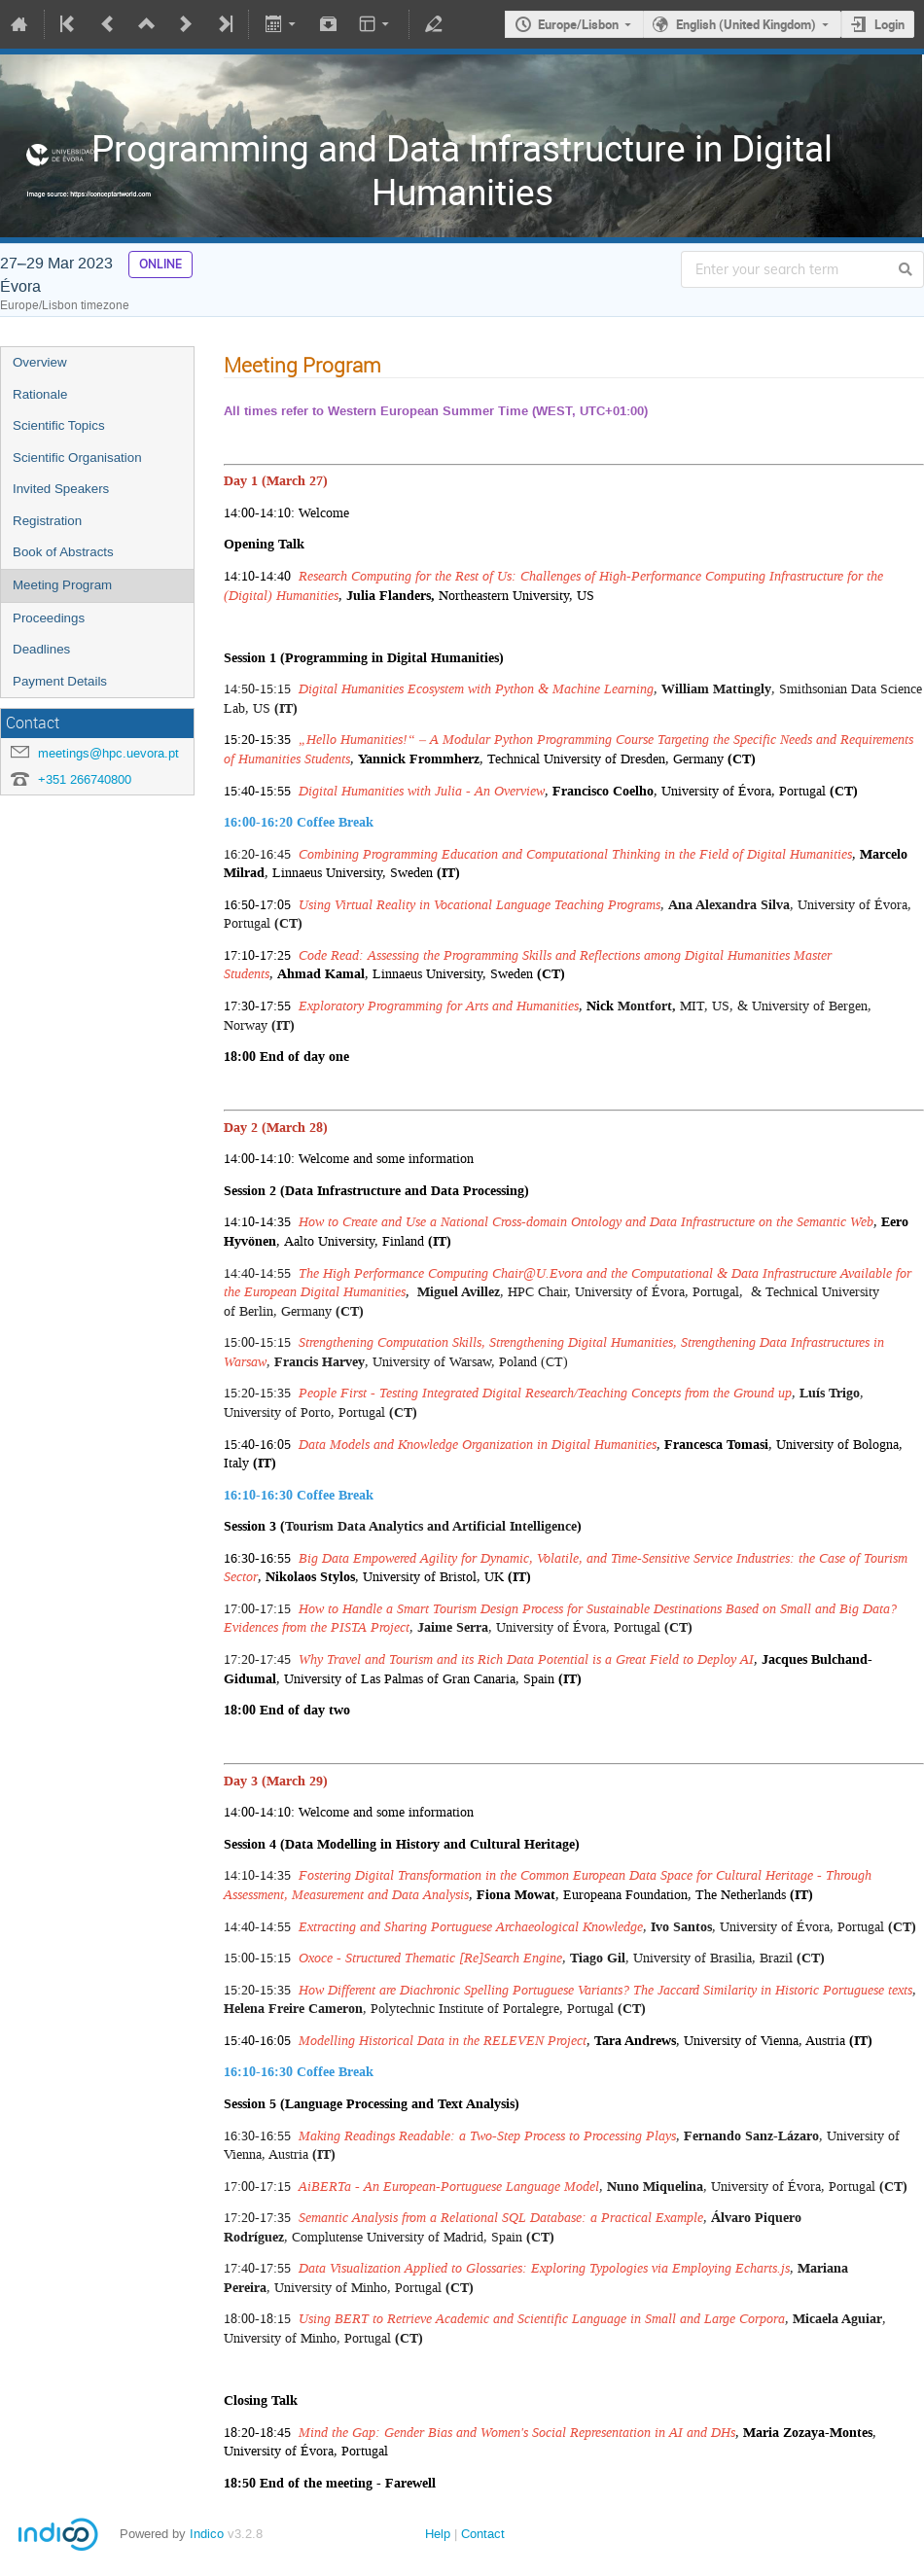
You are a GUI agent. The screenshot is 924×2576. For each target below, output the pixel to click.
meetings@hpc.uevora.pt (108, 753)
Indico (207, 2533)
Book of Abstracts (63, 552)
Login (889, 24)
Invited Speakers (61, 488)
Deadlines (41, 649)
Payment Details (60, 681)
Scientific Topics (59, 425)
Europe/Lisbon (578, 24)
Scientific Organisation (77, 457)
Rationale (40, 394)
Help (437, 2533)
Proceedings (49, 618)
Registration (47, 520)
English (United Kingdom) (746, 24)
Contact (483, 2533)
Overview (40, 362)
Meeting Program (62, 585)
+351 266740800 (84, 779)
